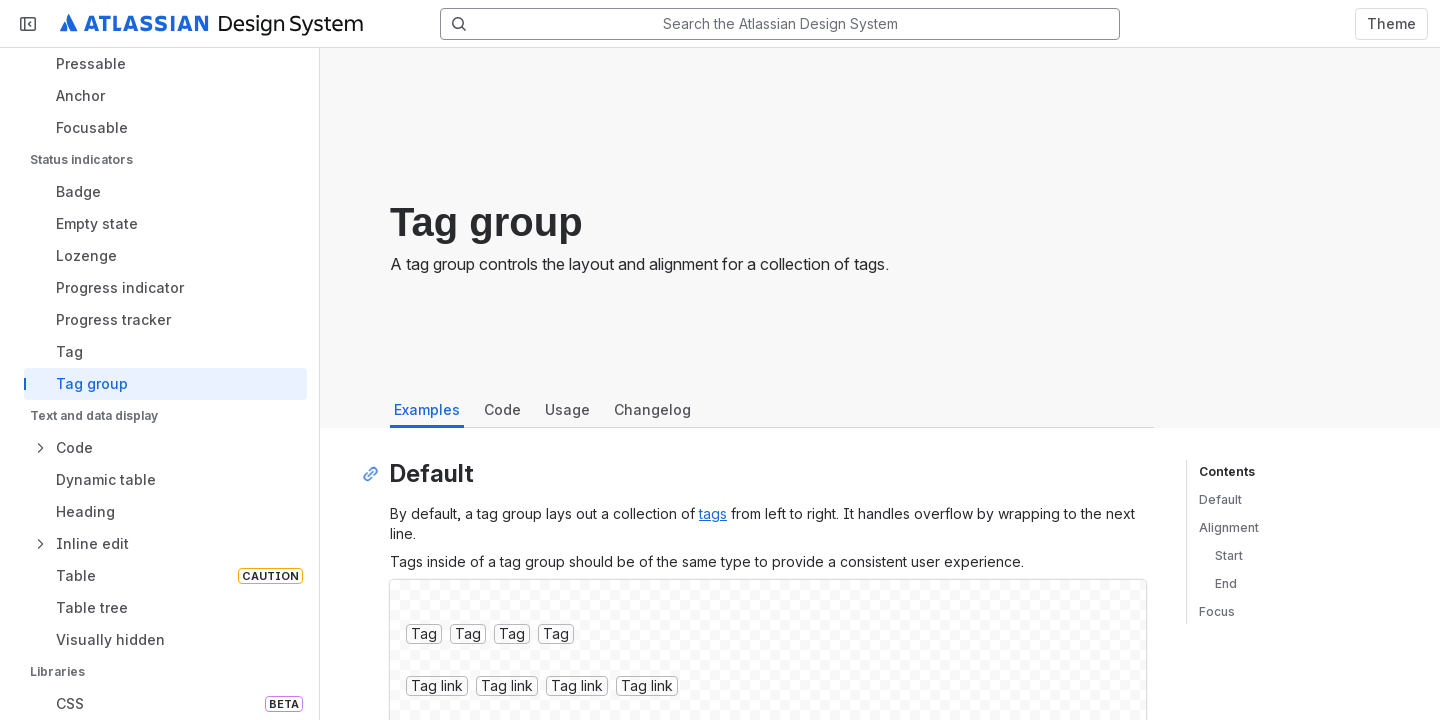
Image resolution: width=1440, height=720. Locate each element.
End (1226, 583)
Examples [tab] (427, 409)
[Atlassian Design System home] (211, 24)
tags (713, 513)
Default (1220, 499)
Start (1229, 555)
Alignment (1229, 527)
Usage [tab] (567, 409)
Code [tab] (502, 409)
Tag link (437, 685)
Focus (1217, 611)
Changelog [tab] (652, 409)
